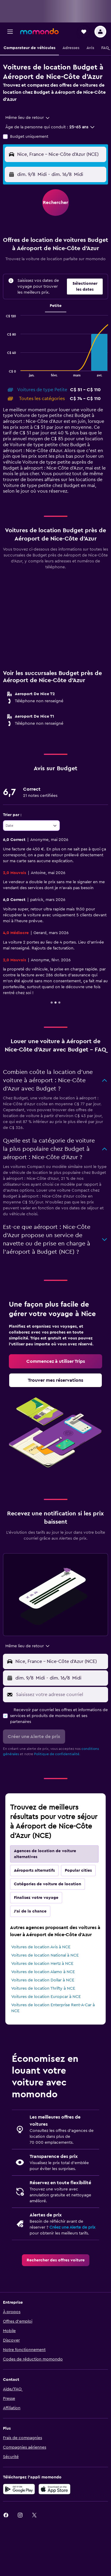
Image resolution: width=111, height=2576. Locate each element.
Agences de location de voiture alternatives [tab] (45, 1854)
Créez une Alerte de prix (72, 2227)
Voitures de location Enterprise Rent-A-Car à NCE (53, 2008)
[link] (55, 1361)
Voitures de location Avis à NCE (40, 1947)
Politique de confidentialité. (57, 1754)
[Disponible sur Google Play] (19, 2489)
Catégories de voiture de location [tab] (47, 1884)
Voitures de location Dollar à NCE (42, 1980)
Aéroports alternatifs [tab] (34, 1870)
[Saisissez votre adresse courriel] (60, 1694)
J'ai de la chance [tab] (30, 1911)
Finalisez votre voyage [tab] (36, 1898)
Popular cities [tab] (78, 1870)
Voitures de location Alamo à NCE (43, 1972)
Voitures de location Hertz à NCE (42, 1964)
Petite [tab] (56, 306)
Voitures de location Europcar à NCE (46, 1997)
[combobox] (28, 118)
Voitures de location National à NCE (45, 1955)
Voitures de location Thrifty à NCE (43, 1988)
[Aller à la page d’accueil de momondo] (39, 31)
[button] (10, 31)
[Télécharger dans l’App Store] (54, 2489)
